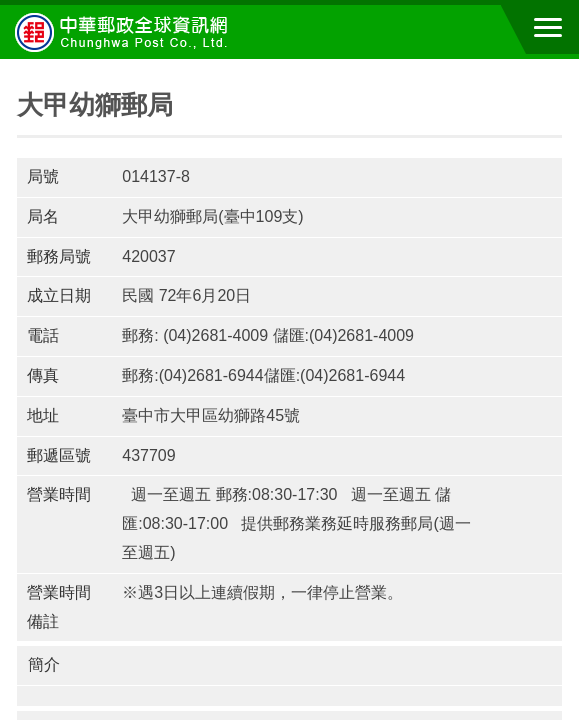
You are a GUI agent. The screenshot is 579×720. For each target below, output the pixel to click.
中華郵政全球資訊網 (125, 32)
